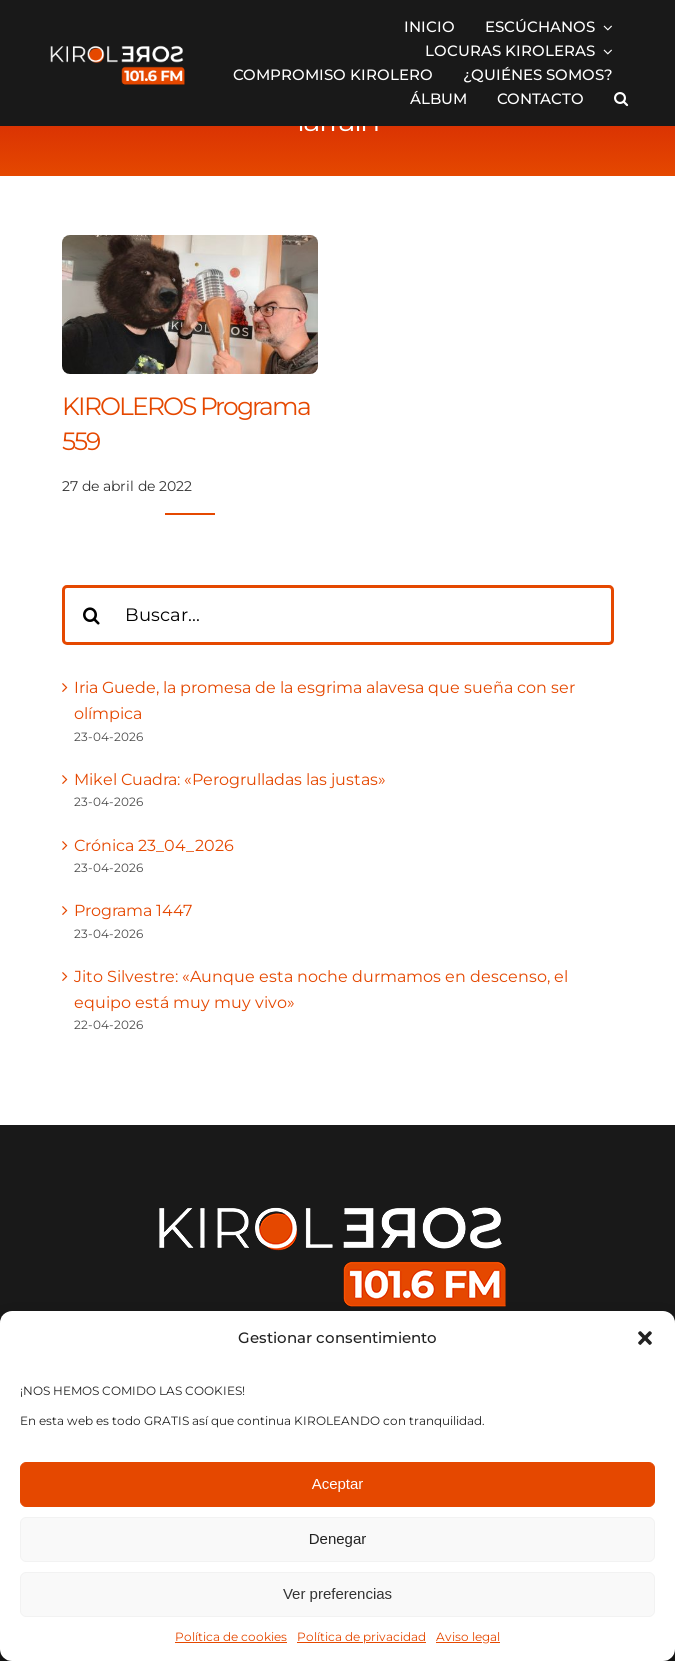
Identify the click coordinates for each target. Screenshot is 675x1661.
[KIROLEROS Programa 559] (190, 247)
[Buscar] (92, 615)
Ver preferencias (337, 1593)
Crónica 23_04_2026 (154, 845)
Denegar (338, 1538)
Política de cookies (231, 1636)
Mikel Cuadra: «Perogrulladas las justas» (230, 779)
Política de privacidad (361, 1636)
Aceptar (338, 1483)
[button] (645, 1338)
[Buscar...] (338, 615)
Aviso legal (468, 1636)
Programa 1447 (133, 910)
